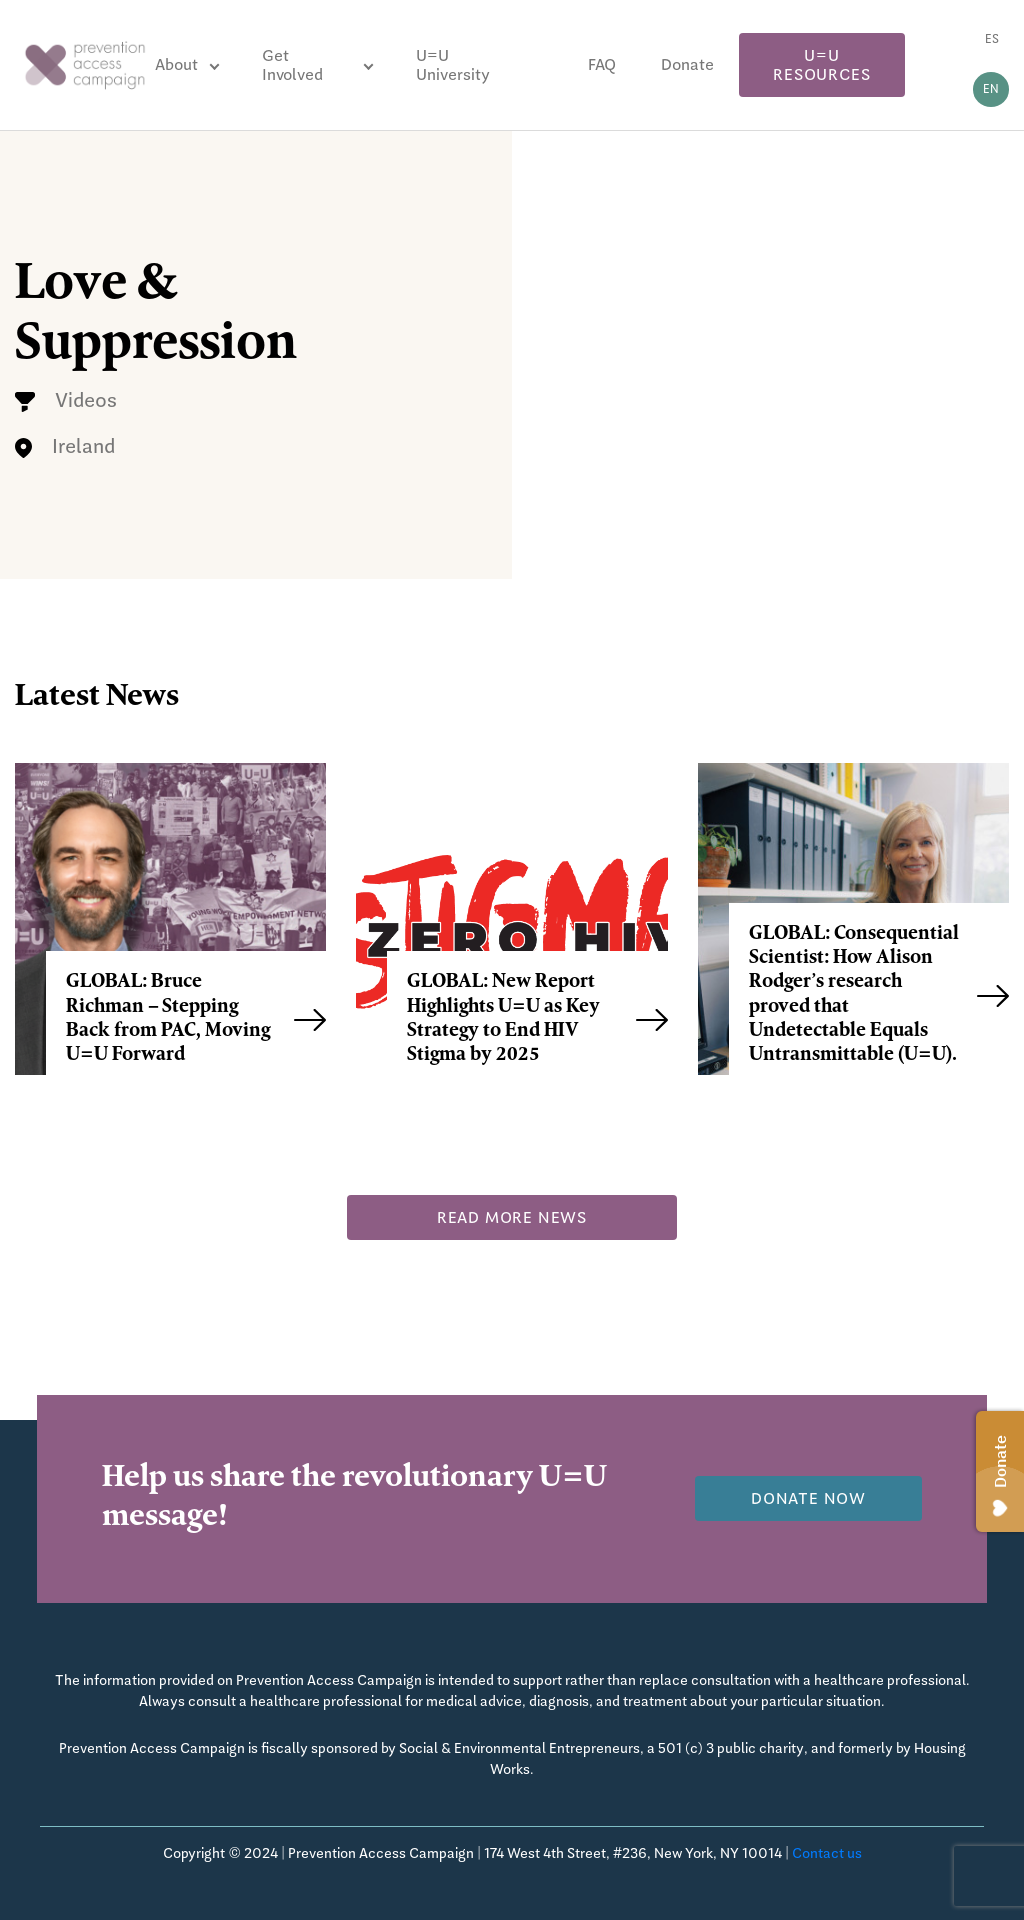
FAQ (602, 64)
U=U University (453, 65)
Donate (687, 64)
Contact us (827, 1853)
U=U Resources (821, 65)
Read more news (512, 1217)
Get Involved (292, 65)
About (176, 64)
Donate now (808, 1498)
